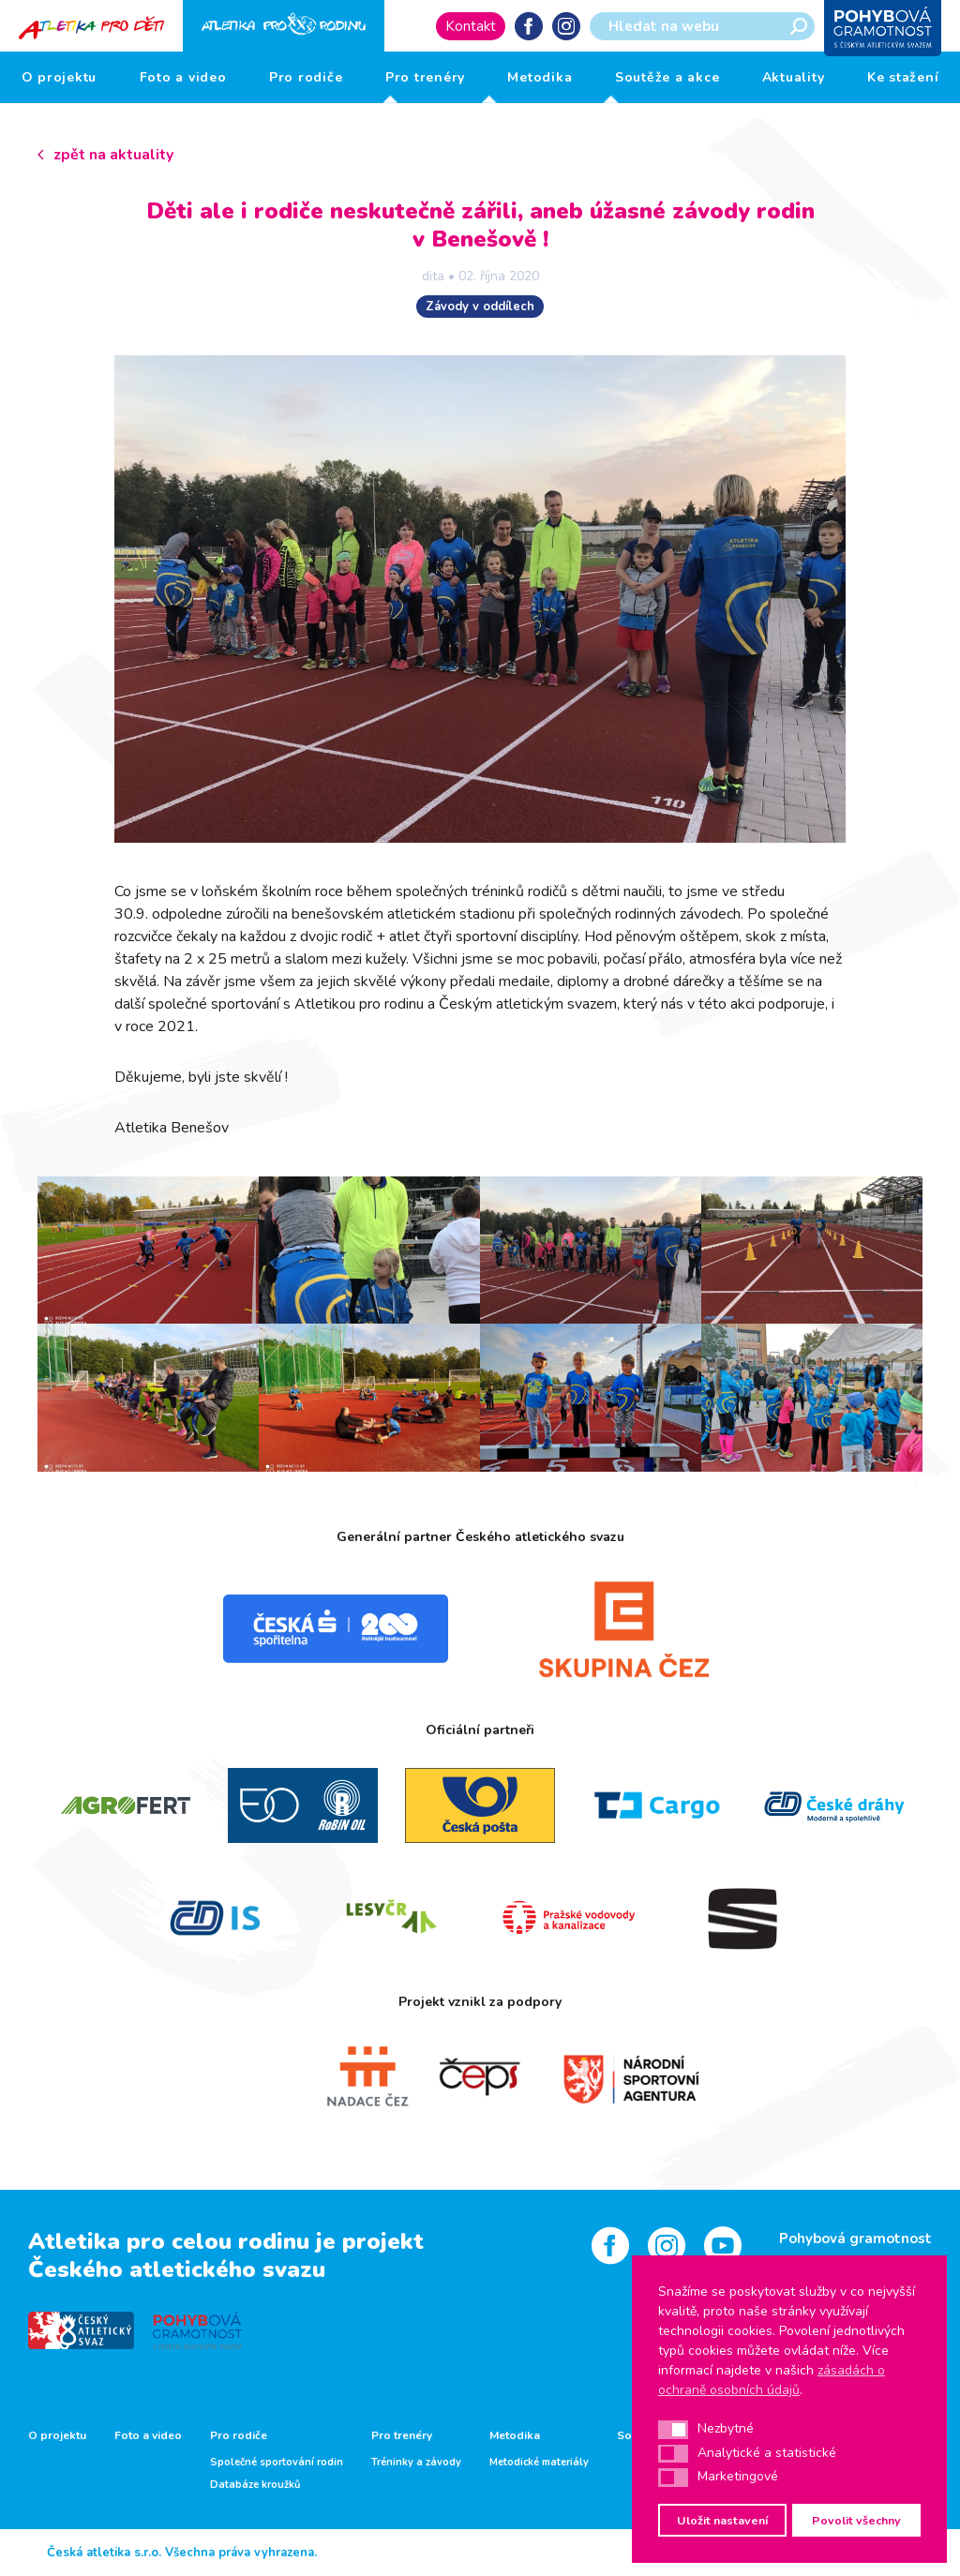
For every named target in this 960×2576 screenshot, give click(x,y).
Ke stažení (903, 77)
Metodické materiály (539, 2462)
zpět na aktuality (113, 154)
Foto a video (183, 77)
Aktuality (793, 77)
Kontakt (470, 26)
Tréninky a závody (416, 2462)
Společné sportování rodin (276, 2462)
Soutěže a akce (667, 77)
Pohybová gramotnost (855, 2238)
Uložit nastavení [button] (722, 2520)
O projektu (60, 77)
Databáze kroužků (255, 2485)
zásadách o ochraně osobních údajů (771, 2380)
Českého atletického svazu (176, 2269)
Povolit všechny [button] (856, 2520)
